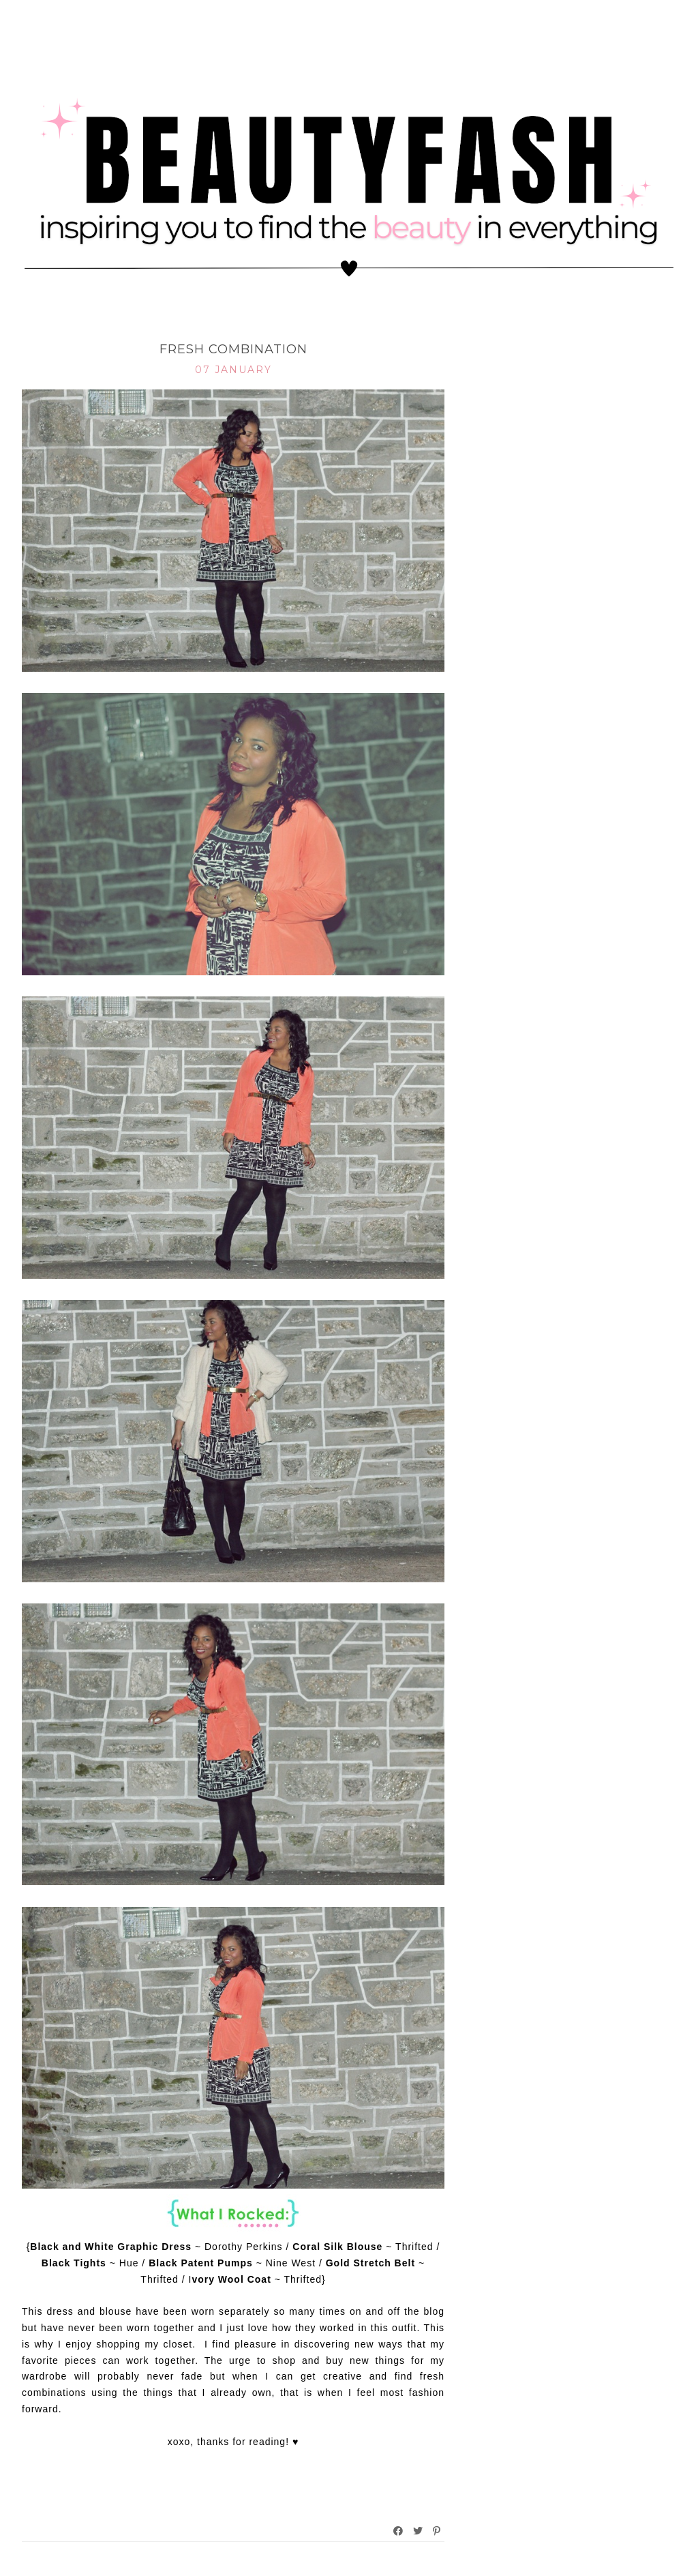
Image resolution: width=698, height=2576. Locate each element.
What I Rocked (233, 328)
